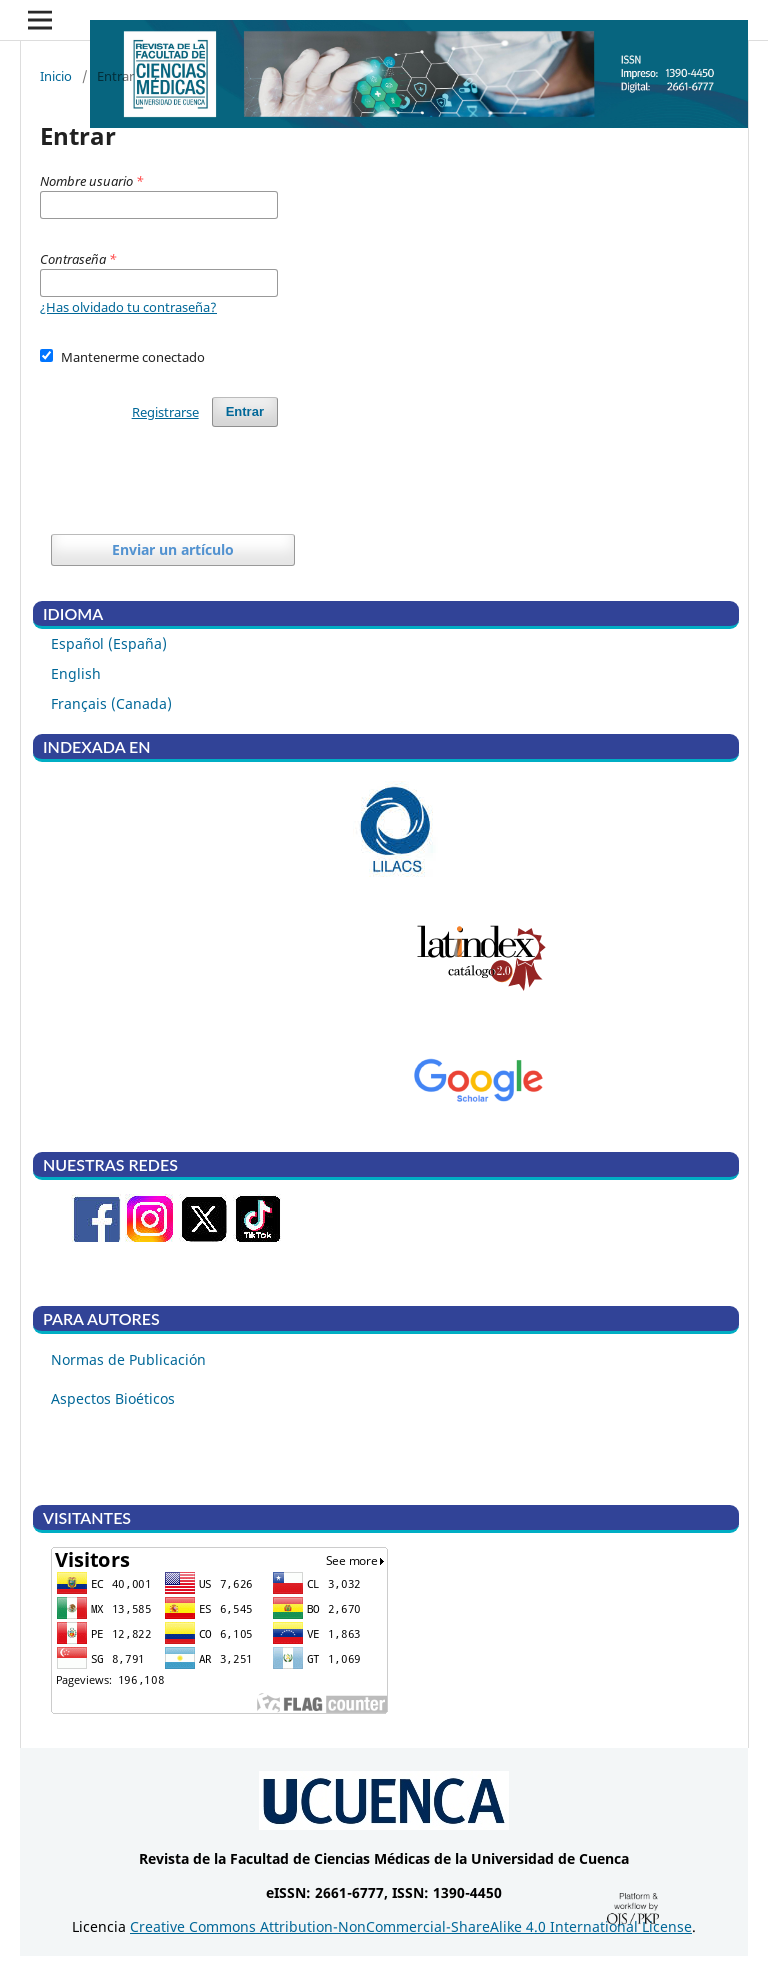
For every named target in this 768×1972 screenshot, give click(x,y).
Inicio (56, 76)
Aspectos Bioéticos (113, 1398)
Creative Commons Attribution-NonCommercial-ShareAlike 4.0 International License (411, 1926)
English (76, 673)
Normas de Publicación (128, 1359)
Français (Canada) (111, 703)
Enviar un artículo (173, 549)
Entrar (245, 411)
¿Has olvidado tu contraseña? (128, 307)
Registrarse (165, 412)
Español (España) (109, 643)
